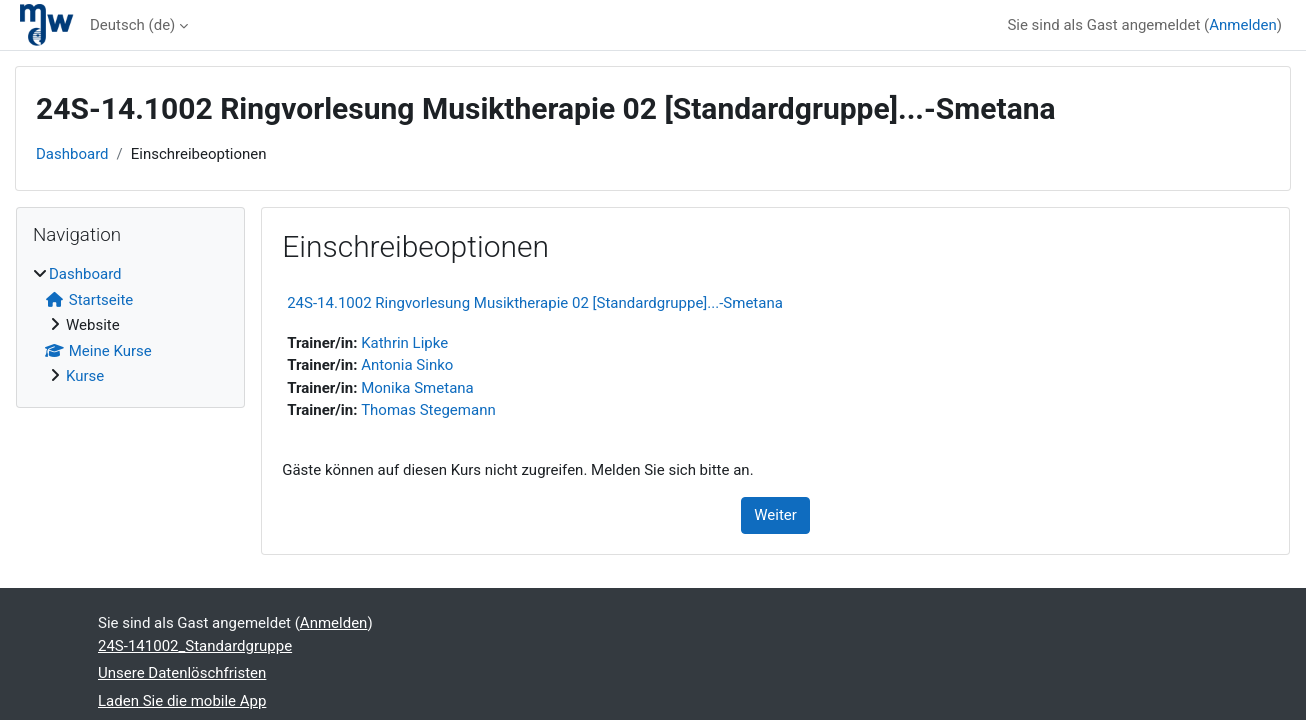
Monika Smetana (417, 388)
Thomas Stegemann (428, 410)
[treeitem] (130, 325)
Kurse (85, 376)
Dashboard (72, 154)
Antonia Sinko (407, 365)
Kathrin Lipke (404, 343)
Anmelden (1243, 25)
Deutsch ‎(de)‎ (132, 25)
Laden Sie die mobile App (182, 701)
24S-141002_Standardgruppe (195, 646)
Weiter (775, 515)
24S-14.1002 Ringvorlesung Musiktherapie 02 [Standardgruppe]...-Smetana (535, 303)
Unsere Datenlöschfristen (182, 673)
